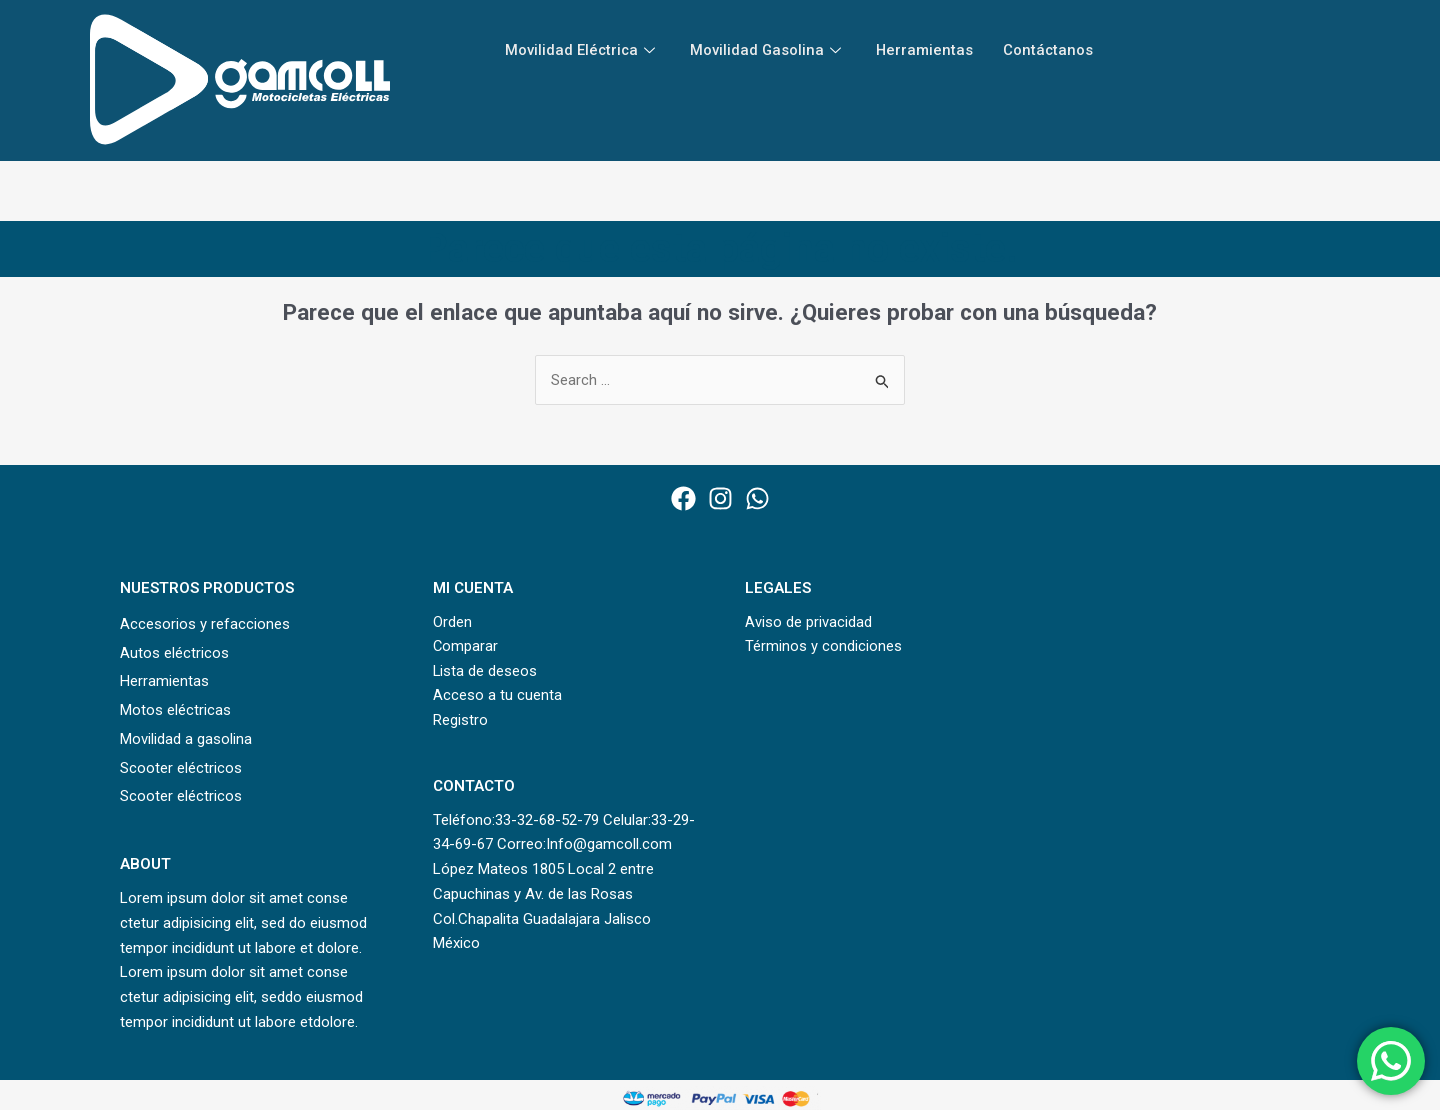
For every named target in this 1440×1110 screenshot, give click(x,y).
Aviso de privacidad (808, 622)
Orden (452, 622)
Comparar (466, 647)
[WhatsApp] (757, 498)
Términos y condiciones (823, 647)
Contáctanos (1052, 50)
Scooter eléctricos (181, 768)
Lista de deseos (485, 671)
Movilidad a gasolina (186, 739)
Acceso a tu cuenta (497, 696)
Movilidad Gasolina (770, 50)
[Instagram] (720, 498)
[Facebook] (683, 498)
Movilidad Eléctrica (583, 50)
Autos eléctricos (174, 653)
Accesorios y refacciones (205, 624)
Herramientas (928, 50)
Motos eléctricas (175, 710)
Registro (460, 721)
